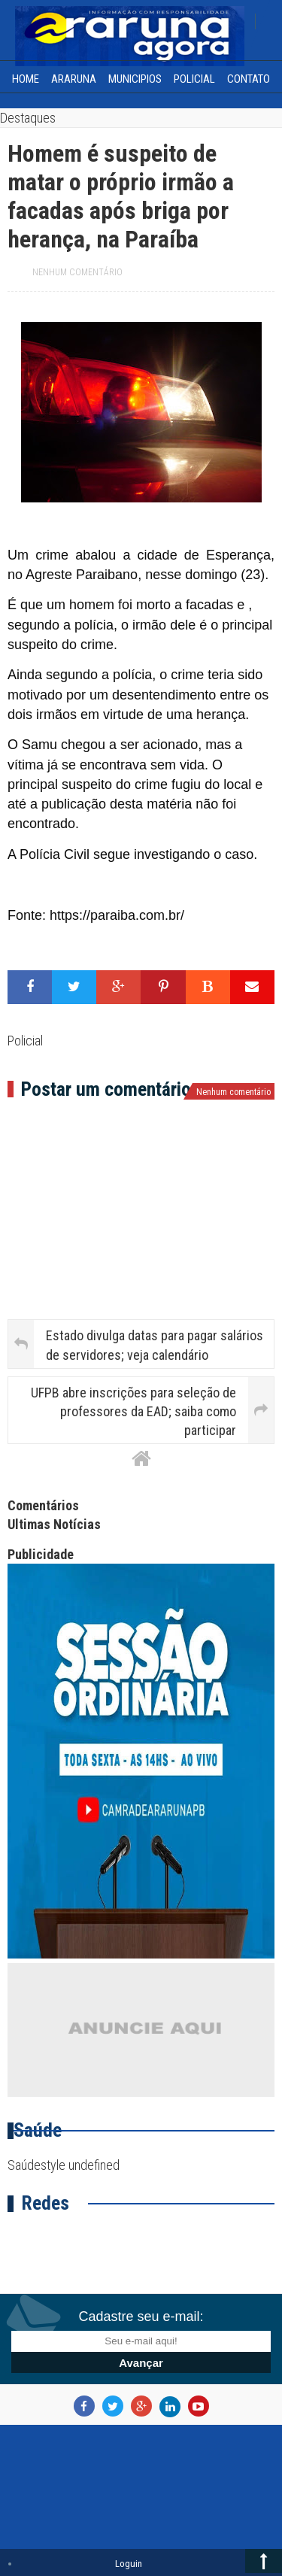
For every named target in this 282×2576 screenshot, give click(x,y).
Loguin (128, 2563)
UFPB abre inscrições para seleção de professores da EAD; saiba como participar (133, 1411)
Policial (194, 79)
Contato (248, 79)
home (25, 79)
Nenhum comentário (77, 272)
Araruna (73, 79)
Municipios (135, 79)
